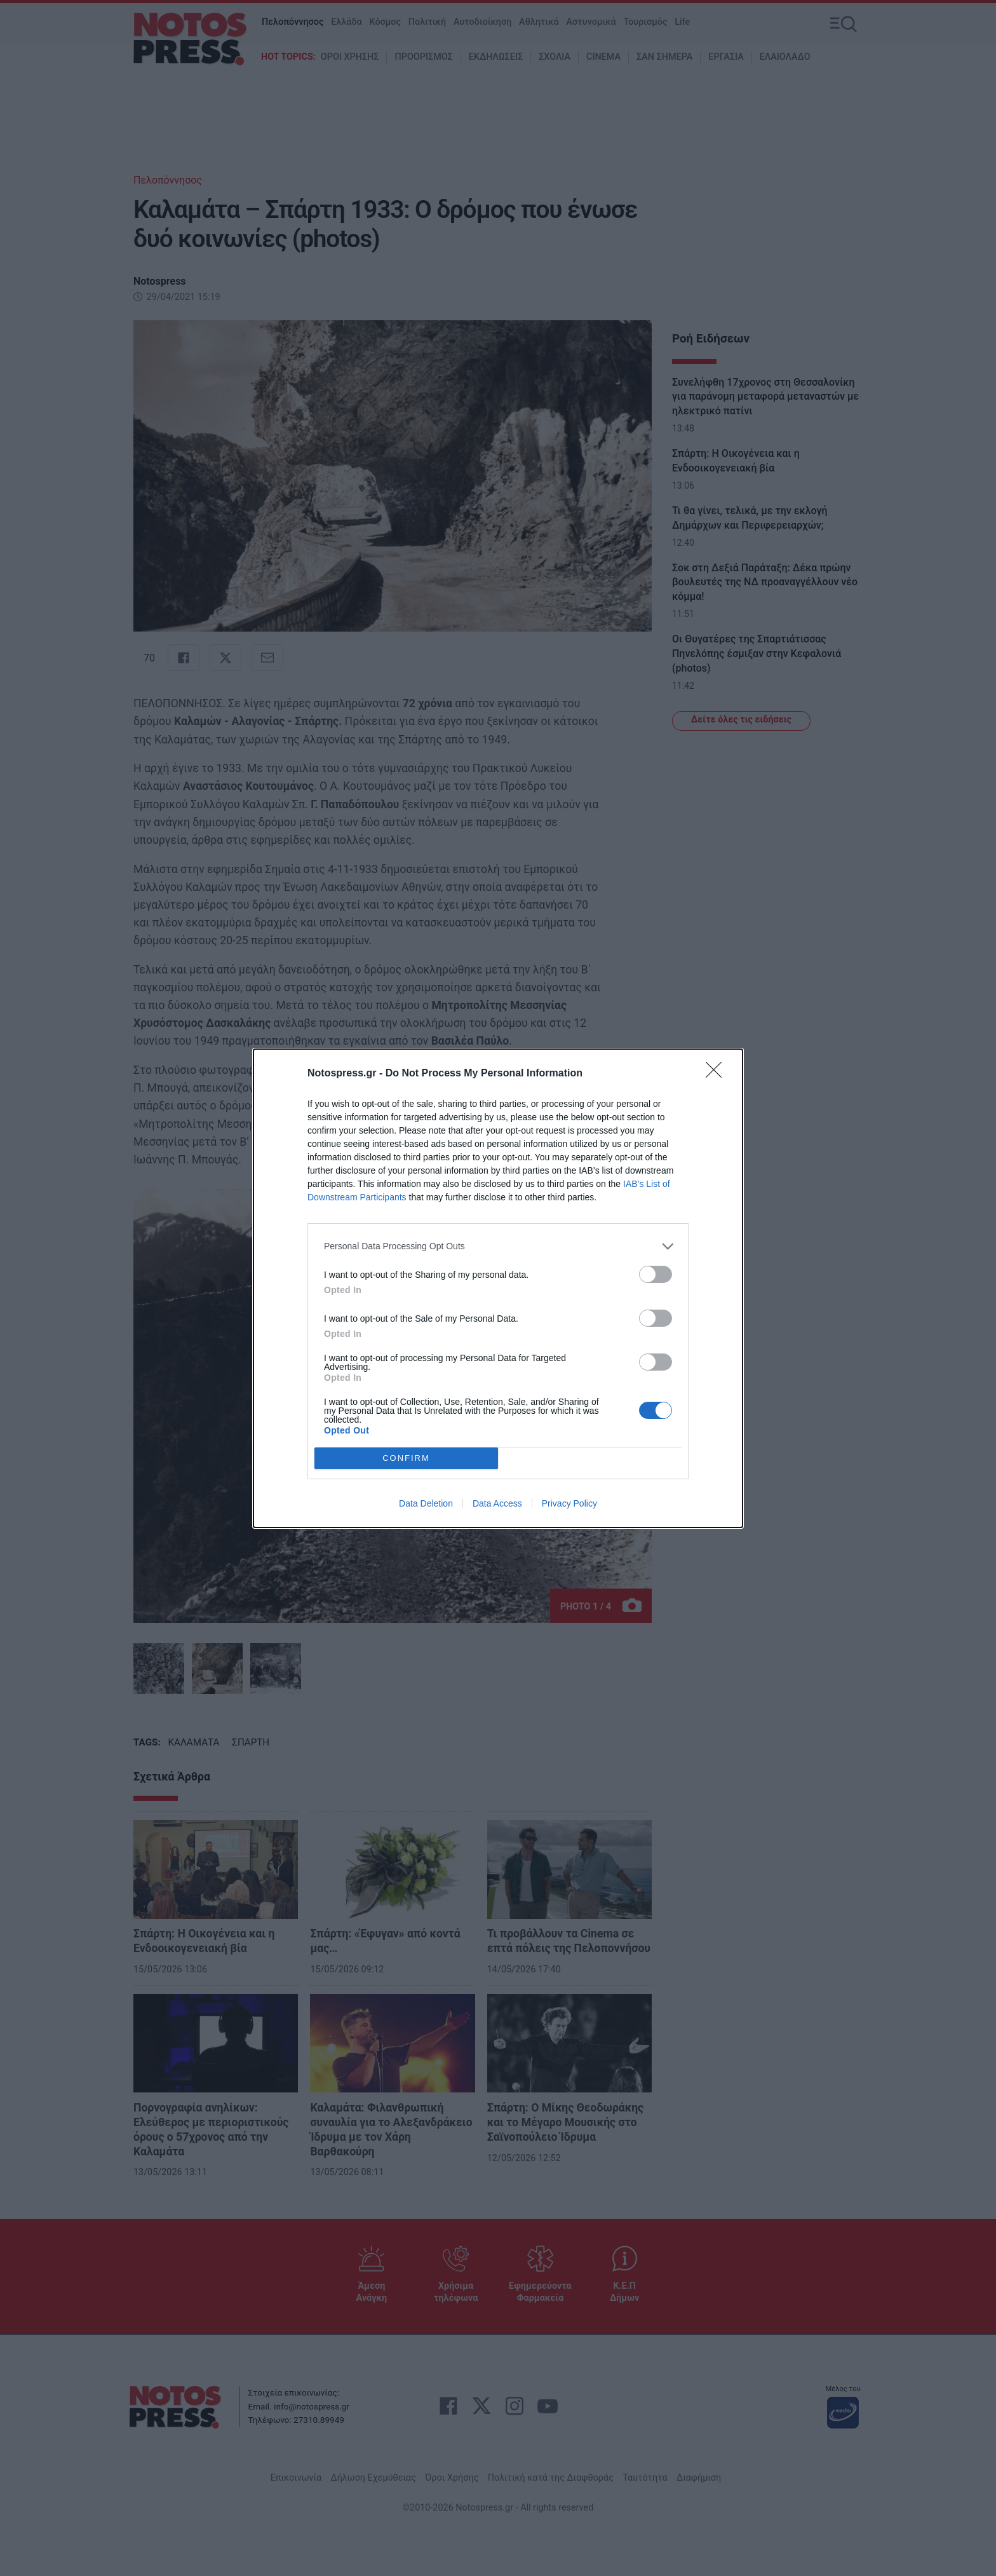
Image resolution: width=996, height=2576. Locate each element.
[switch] (655, 1274)
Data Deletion (426, 1503)
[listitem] (498, 1246)
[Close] (718, 1074)
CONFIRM (406, 1458)
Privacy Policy (569, 1503)
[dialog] (498, 1288)
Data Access (497, 1503)
